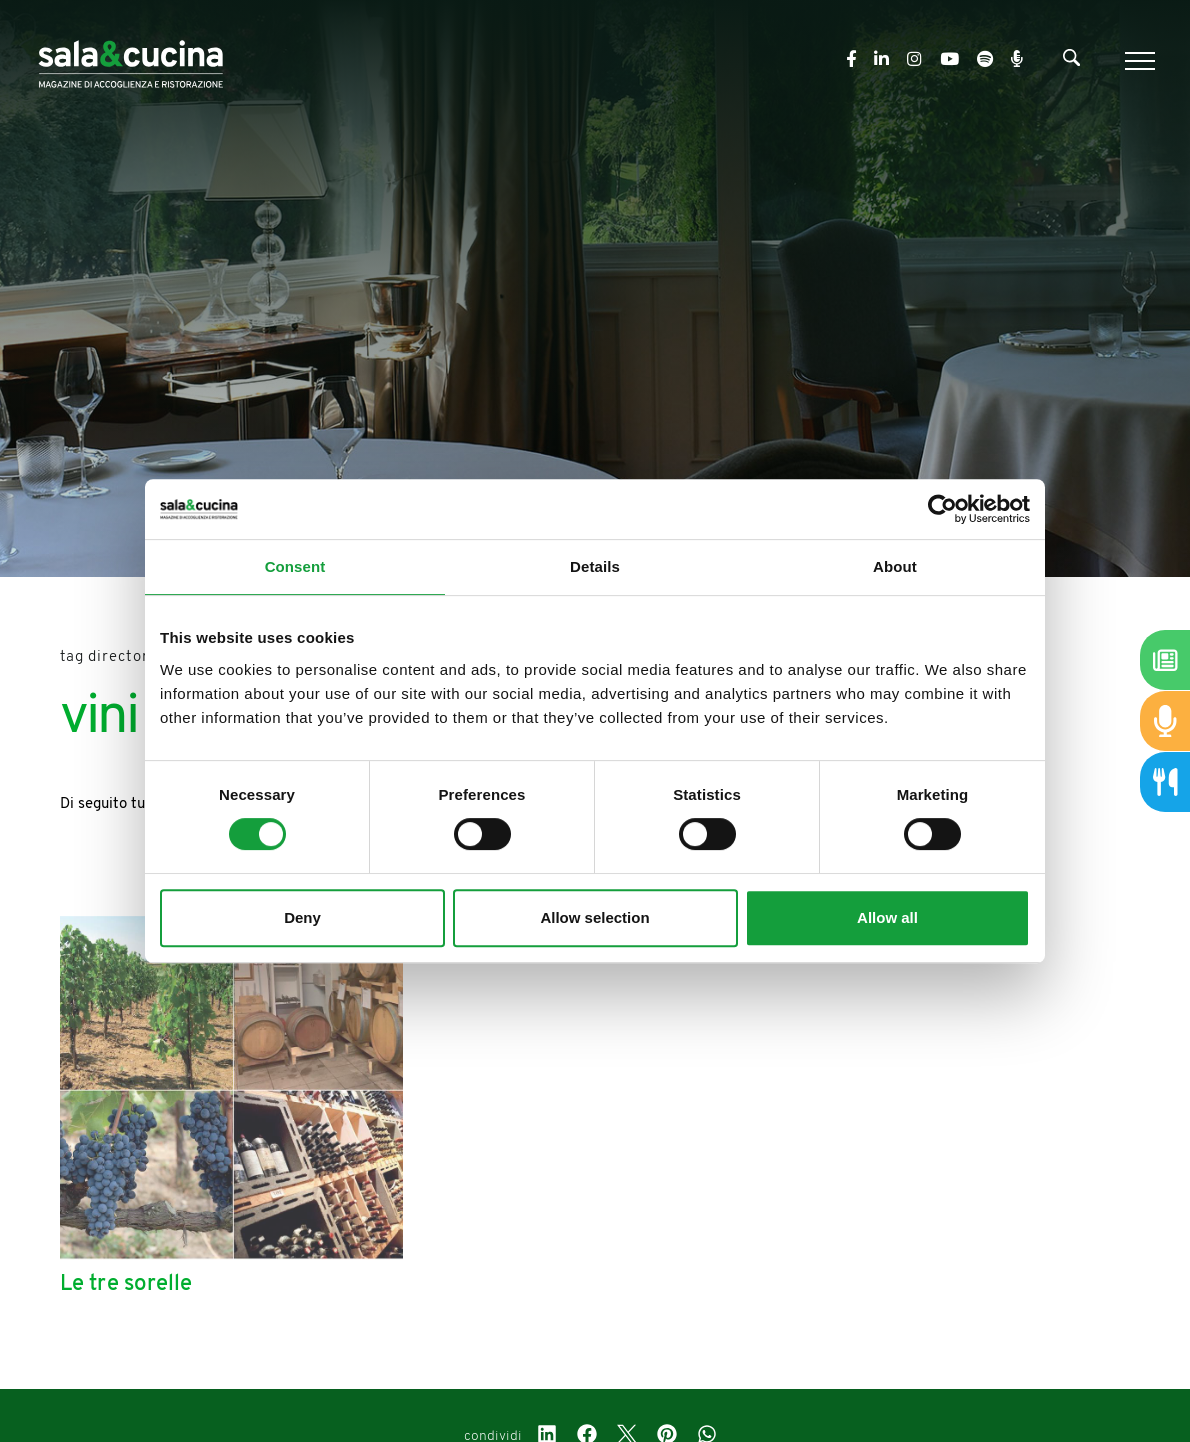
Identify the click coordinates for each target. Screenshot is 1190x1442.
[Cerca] (1071, 62)
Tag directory (109, 657)
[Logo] (130, 60)
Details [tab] (595, 566)
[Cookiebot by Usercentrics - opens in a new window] (942, 509)
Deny (302, 917)
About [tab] (895, 566)
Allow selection (594, 917)
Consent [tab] (295, 566)
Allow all (887, 917)
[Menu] (1137, 61)
